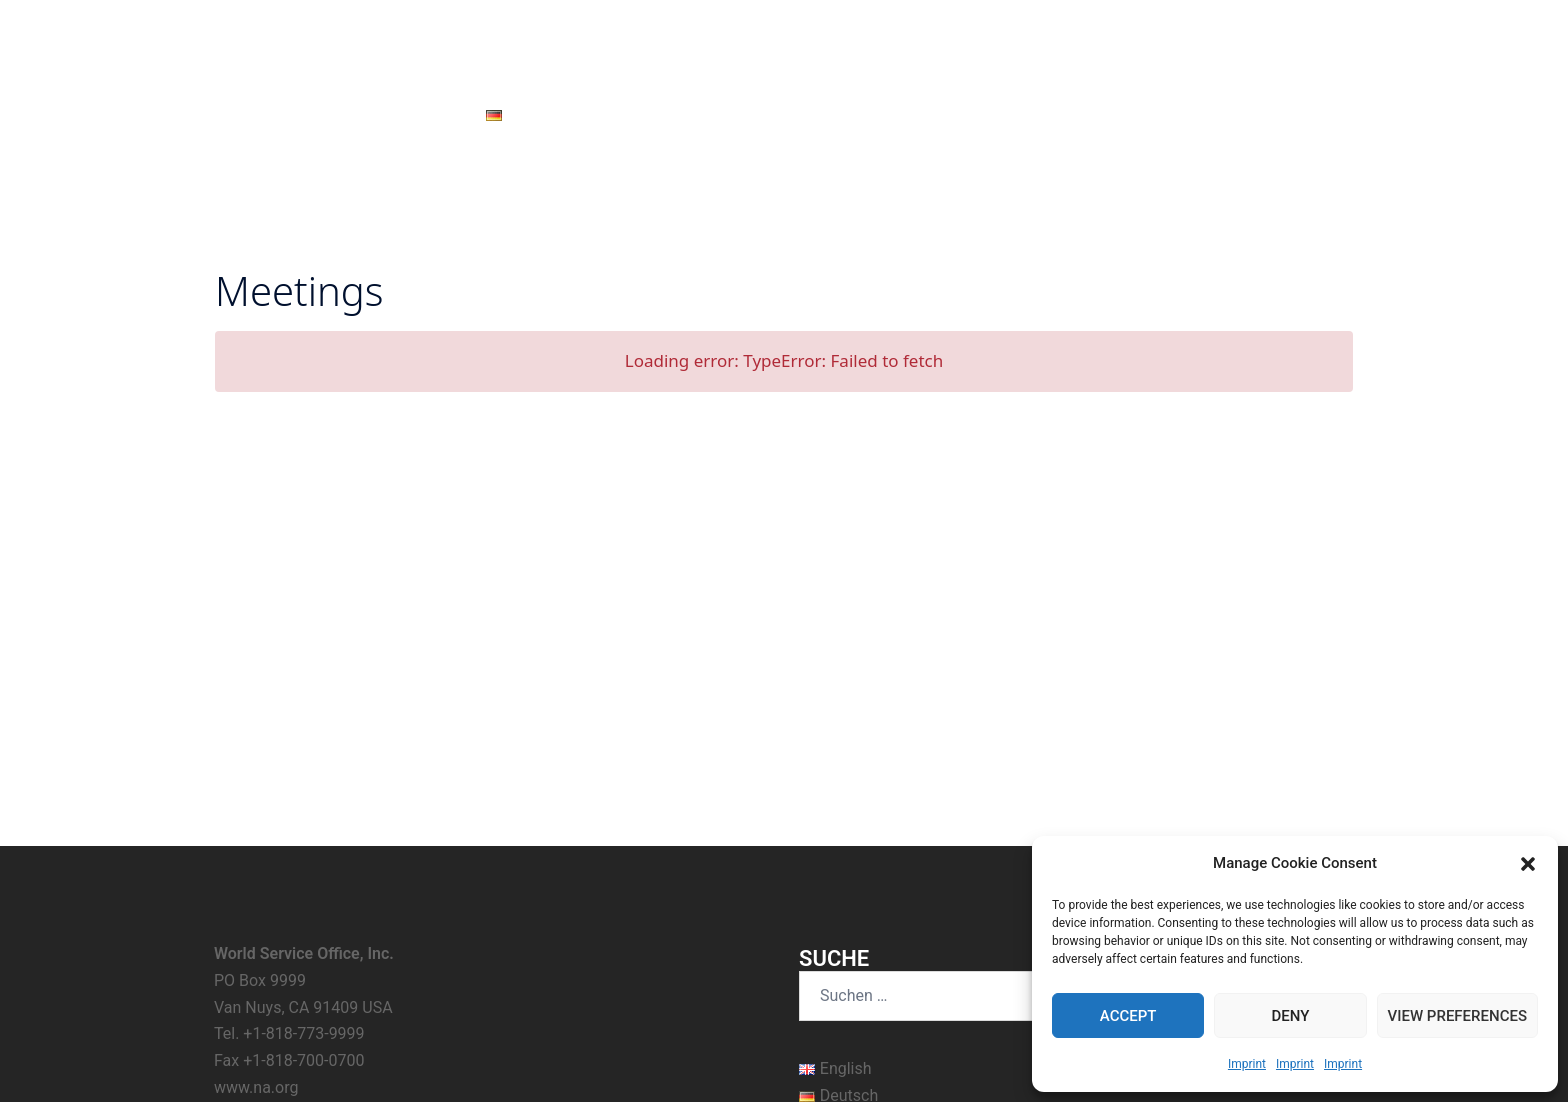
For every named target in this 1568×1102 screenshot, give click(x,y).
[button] (1528, 864)
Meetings (718, 115)
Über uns (1054, 115)
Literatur (971, 115)
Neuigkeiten (623, 115)
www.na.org (256, 859)
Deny (1290, 1016)
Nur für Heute (874, 115)
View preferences (1457, 1016)
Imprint (1247, 1064)
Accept (1128, 1016)
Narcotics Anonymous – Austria (783, 40)
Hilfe (789, 115)
